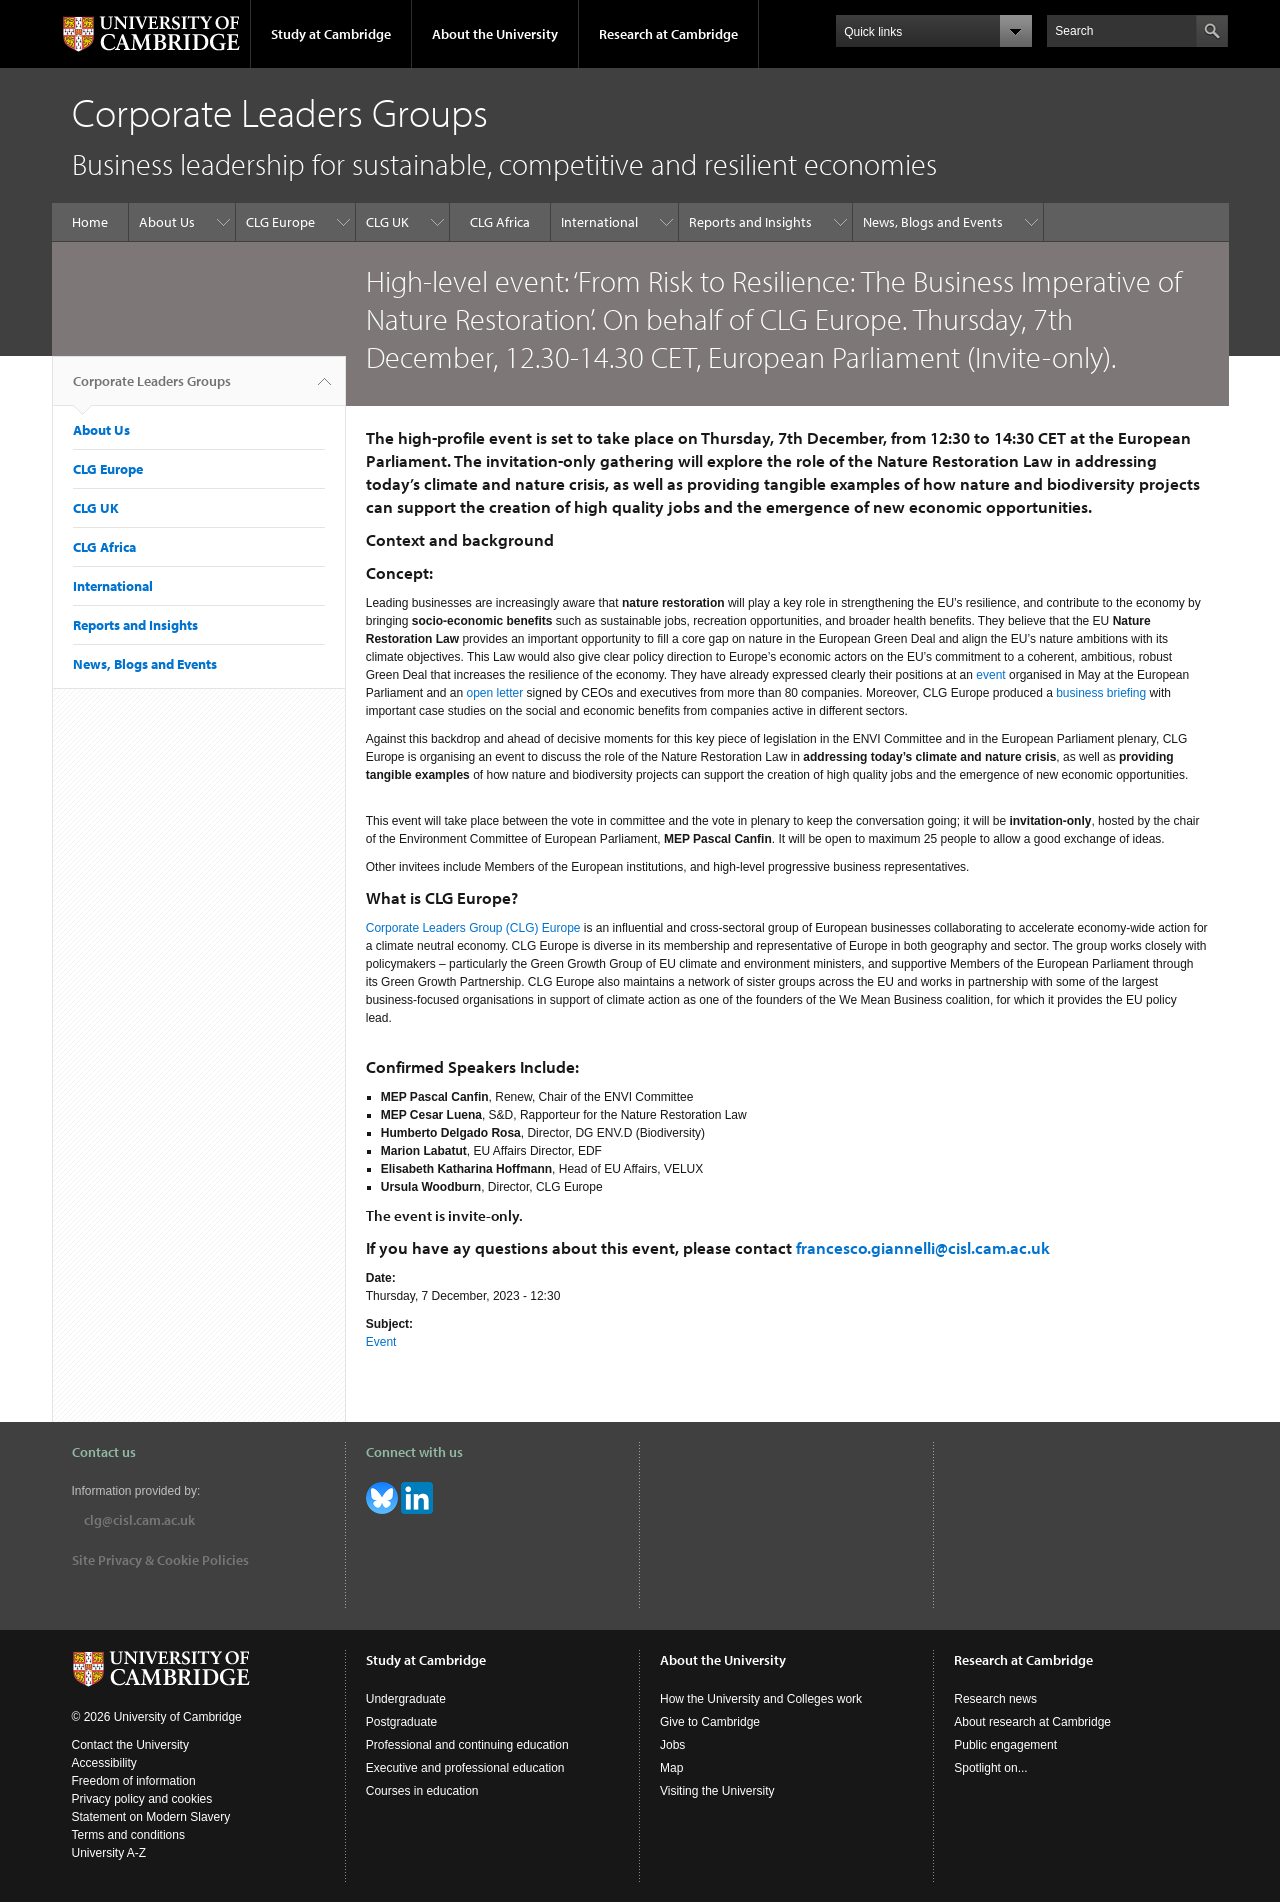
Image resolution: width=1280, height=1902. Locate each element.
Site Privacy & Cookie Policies (160, 1560)
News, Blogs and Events (933, 222)
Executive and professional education (465, 1768)
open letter (494, 693)
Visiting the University (717, 1791)
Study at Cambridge (331, 34)
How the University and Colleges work (761, 1699)
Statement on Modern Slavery (151, 1817)
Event (381, 1342)
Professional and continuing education (467, 1745)
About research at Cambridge (1032, 1722)
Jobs (672, 1745)
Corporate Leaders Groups (152, 389)
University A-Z (109, 1853)
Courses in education (422, 1791)
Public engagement (1005, 1745)
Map (671, 1768)
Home (90, 222)
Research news (995, 1699)
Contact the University (130, 1745)
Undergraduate (406, 1699)
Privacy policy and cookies (142, 1799)
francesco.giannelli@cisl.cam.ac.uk (923, 1247)
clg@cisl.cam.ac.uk (139, 1520)
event (990, 675)
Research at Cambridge (668, 34)
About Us (167, 222)
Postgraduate (401, 1722)
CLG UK (387, 222)
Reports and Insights (750, 222)
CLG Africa (500, 222)
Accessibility (104, 1763)
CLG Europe (280, 222)
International (599, 222)
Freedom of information (134, 1781)
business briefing (1101, 693)
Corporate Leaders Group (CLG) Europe (473, 928)
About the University (495, 34)
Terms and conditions (128, 1835)
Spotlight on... (990, 1768)
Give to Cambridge (710, 1722)
